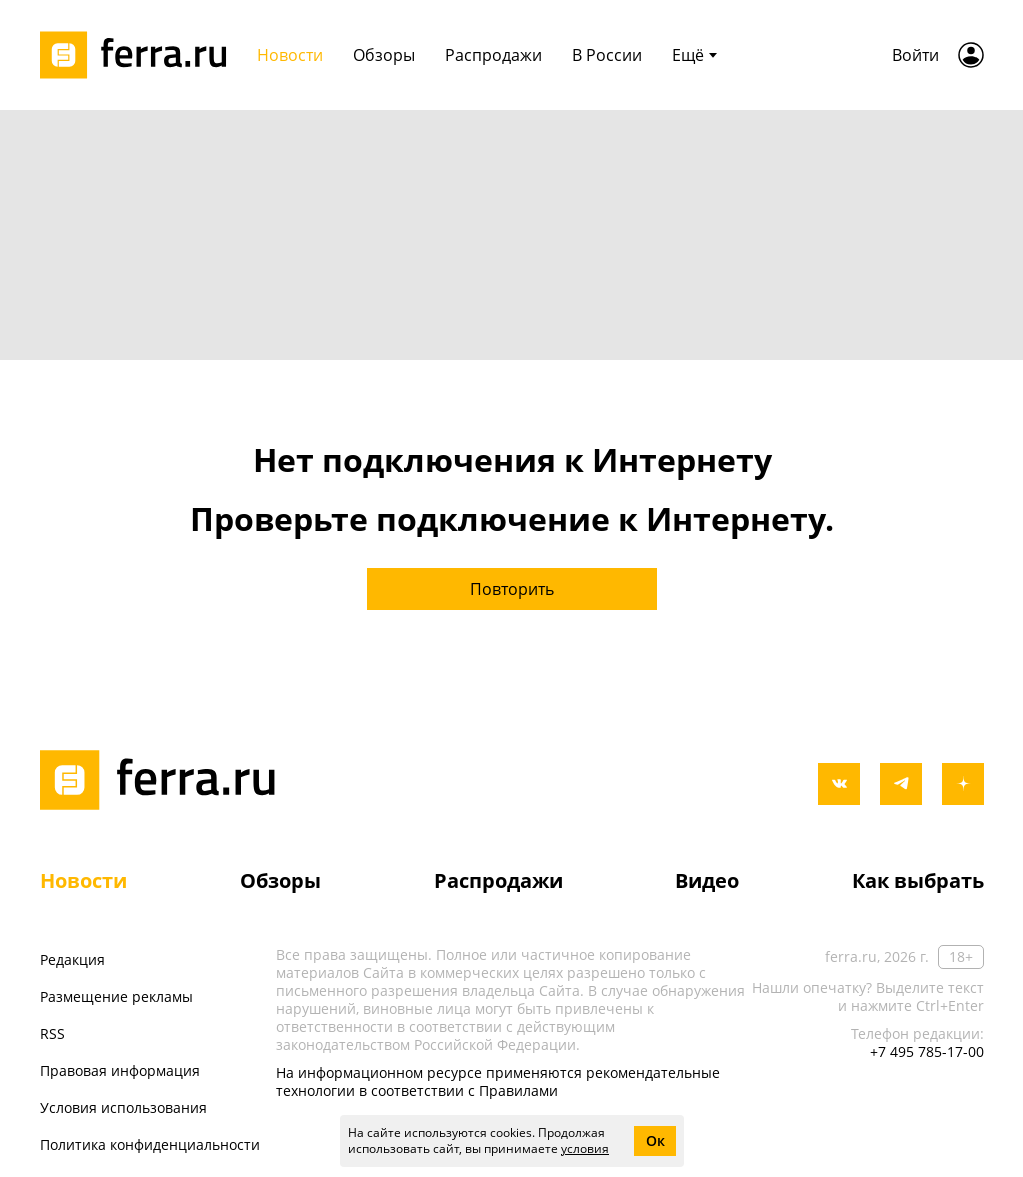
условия (585, 1148)
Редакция (72, 959)
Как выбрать (918, 880)
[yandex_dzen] (963, 784)
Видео (707, 880)
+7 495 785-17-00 (927, 1051)
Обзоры (280, 880)
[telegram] (901, 784)
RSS (52, 1033)
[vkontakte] (839, 784)
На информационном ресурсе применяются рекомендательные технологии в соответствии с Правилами (498, 1081)
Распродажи (498, 880)
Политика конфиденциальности (150, 1144)
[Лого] (140, 55)
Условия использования (123, 1107)
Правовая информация (120, 1070)
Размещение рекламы (116, 996)
